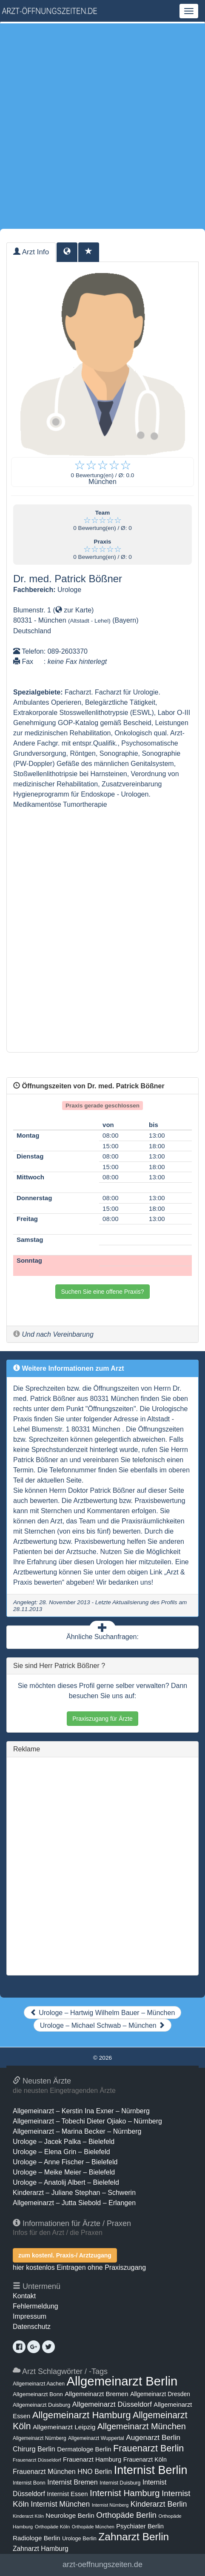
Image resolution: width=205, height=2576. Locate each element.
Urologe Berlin (79, 2538)
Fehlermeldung (35, 2306)
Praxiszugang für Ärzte (102, 1718)
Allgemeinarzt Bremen (96, 2393)
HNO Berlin (94, 2471)
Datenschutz (32, 2326)
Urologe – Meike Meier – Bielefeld (64, 2172)
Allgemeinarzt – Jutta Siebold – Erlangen (74, 2202)
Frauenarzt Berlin (148, 2448)
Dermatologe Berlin (84, 2449)
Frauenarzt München (44, 2471)
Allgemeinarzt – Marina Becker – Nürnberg (77, 2131)
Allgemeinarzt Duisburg (41, 2405)
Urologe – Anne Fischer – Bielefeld (65, 2162)
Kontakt (24, 2296)
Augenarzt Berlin (153, 2437)
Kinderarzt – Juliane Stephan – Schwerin (74, 2192)
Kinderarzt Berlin (159, 2504)
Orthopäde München (93, 2526)
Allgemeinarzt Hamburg (81, 2415)
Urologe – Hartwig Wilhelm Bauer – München (102, 2012)
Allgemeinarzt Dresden (160, 2394)
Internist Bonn (29, 2483)
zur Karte (73, 610)
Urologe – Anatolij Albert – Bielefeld (66, 2182)
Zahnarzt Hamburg (40, 2548)
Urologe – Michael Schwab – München (102, 2025)
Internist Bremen (72, 2482)
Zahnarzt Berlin (133, 2536)
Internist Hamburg (125, 2493)
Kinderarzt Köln (28, 2516)
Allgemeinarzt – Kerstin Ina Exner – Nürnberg (81, 2111)
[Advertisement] (102, 125)
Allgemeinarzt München (141, 2426)
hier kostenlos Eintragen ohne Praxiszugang (79, 2267)
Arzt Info (31, 252)
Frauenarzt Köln (145, 2459)
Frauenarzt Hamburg (92, 2459)
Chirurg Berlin (34, 2449)
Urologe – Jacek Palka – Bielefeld (63, 2141)
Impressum (29, 2316)
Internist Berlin (151, 2470)
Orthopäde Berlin (126, 2515)
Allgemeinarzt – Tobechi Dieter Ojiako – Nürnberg (87, 2121)
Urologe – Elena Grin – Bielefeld (61, 2151)
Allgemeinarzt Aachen (39, 2384)
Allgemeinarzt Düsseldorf (112, 2404)
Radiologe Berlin (36, 2538)
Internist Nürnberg (110, 2505)
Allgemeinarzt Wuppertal (96, 2438)
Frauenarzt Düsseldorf (37, 2459)
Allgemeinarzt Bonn (38, 2394)
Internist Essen (67, 2494)
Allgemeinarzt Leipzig (64, 2427)
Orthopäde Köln (52, 2527)
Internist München (60, 2504)
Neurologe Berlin (70, 2515)
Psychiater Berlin (140, 2526)
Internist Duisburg (120, 2483)
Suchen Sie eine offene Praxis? (102, 1291)
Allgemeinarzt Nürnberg (39, 2438)
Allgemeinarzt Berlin (121, 2381)
